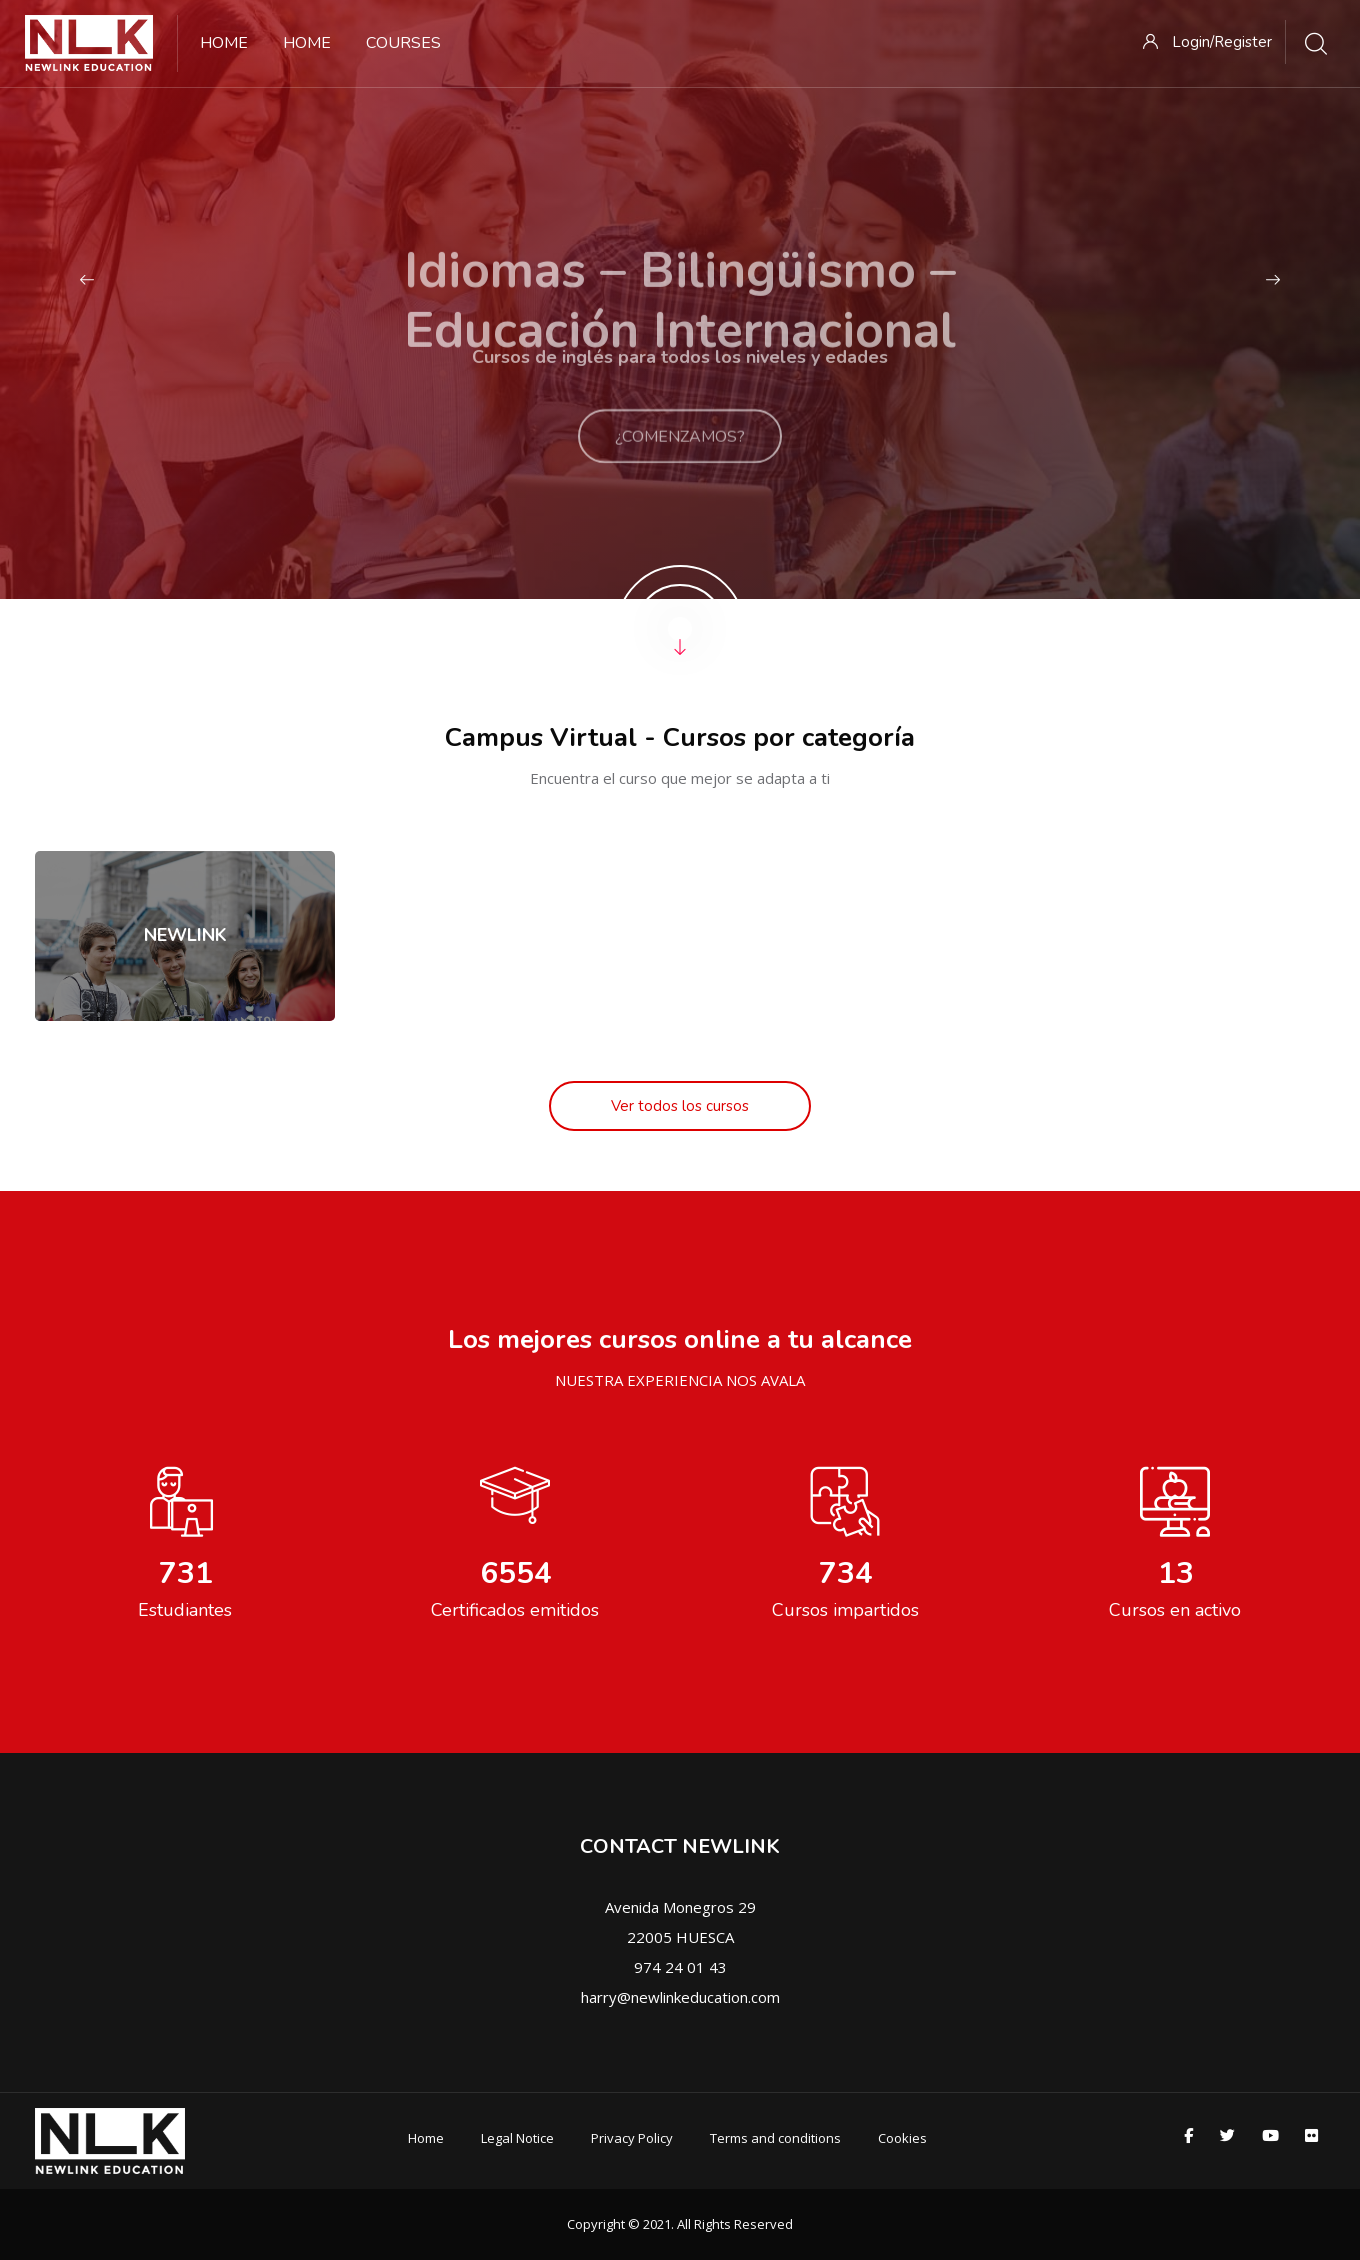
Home (426, 2138)
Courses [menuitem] (403, 43)
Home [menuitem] (224, 43)
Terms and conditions (775, 2138)
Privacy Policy (632, 2138)
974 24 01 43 (680, 1967)
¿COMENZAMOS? (680, 458)
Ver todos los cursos (680, 1106)
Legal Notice (517, 2138)
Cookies (902, 2138)
